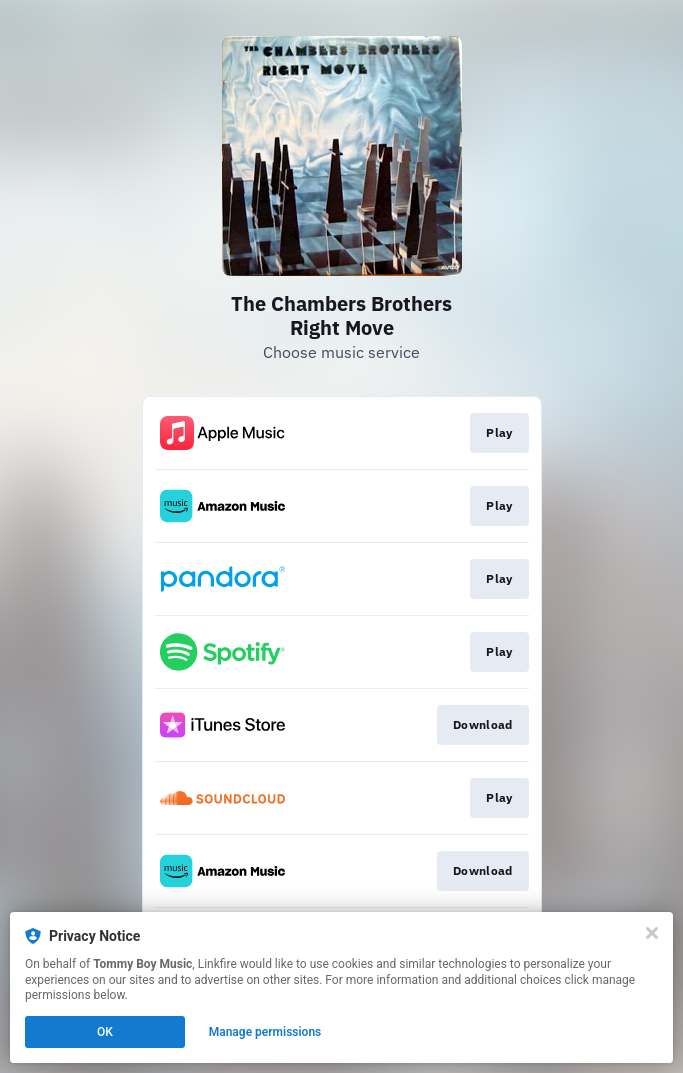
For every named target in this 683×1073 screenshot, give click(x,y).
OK (105, 1032)
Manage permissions (265, 1032)
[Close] (652, 933)
